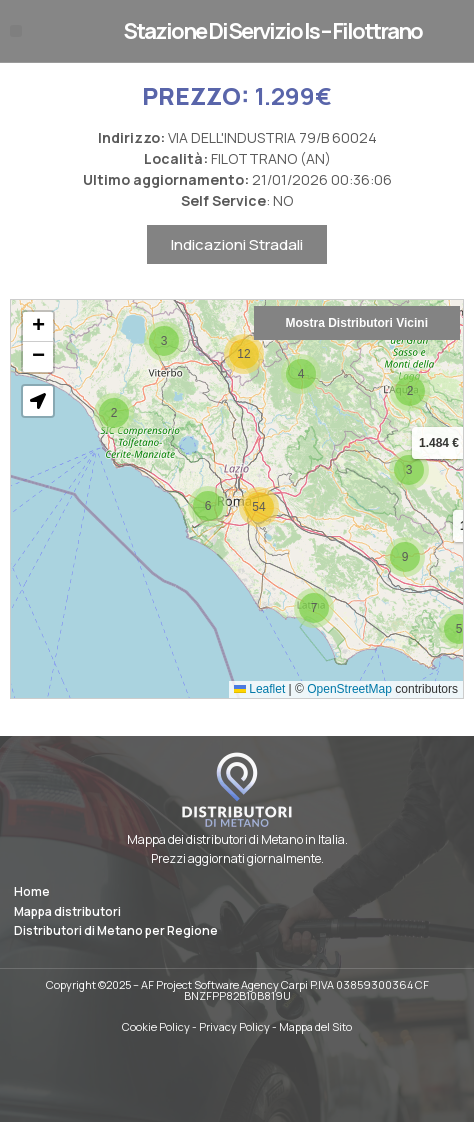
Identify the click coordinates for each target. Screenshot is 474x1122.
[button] (16, 31)
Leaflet (259, 705)
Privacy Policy (234, 1026)
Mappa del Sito (315, 1026)
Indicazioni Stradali (237, 261)
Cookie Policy (156, 1026)
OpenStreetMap (349, 705)
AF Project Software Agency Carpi (224, 984)
